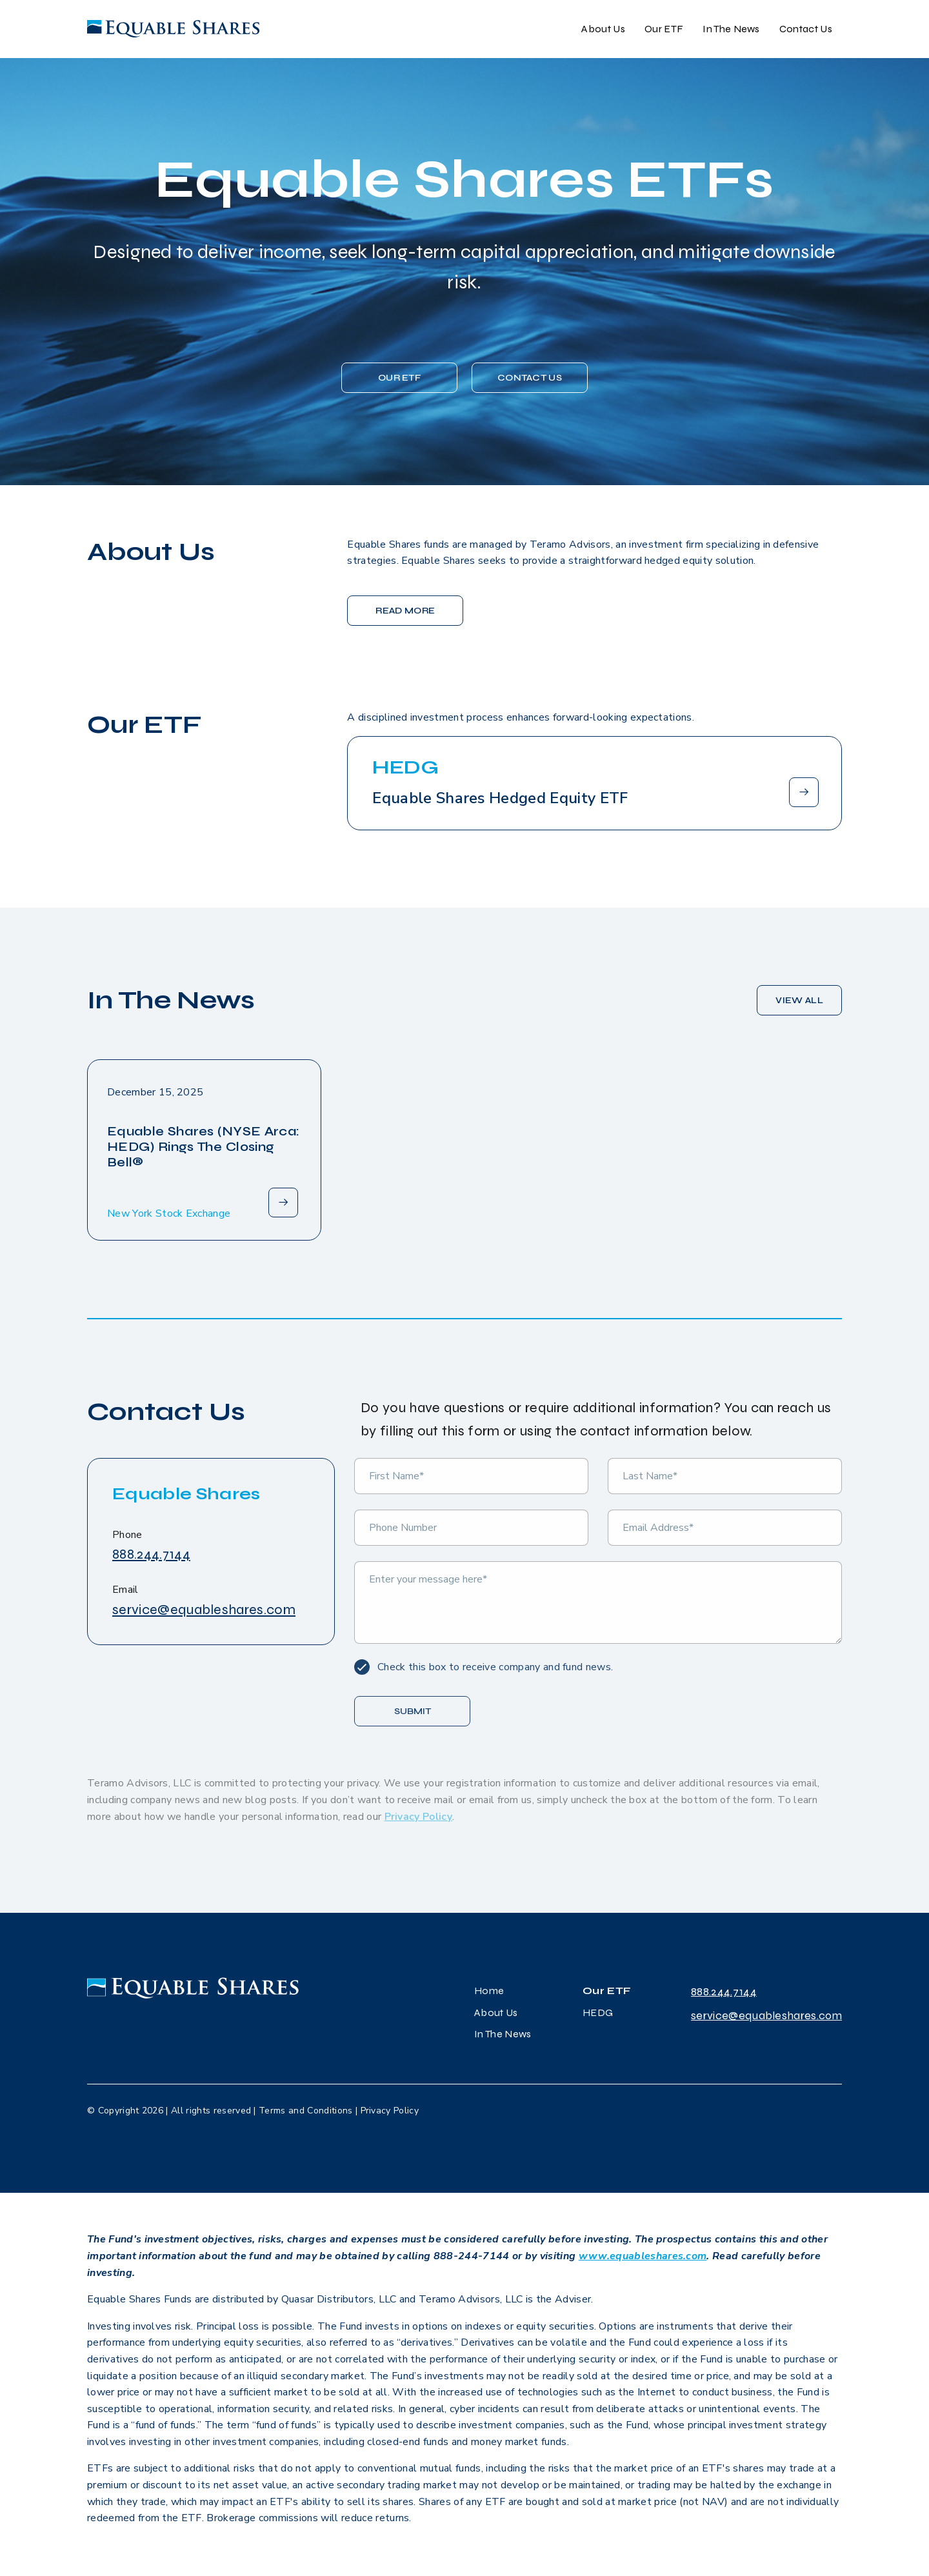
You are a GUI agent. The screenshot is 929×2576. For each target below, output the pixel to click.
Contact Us (805, 29)
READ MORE (405, 610)
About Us (603, 29)
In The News (731, 29)
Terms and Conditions (305, 2110)
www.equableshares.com (643, 2256)
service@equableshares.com (203, 1609)
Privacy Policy (390, 2110)
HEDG (598, 2012)
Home (489, 1990)
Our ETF (663, 29)
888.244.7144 (151, 1554)
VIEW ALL (799, 1000)
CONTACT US (529, 377)
